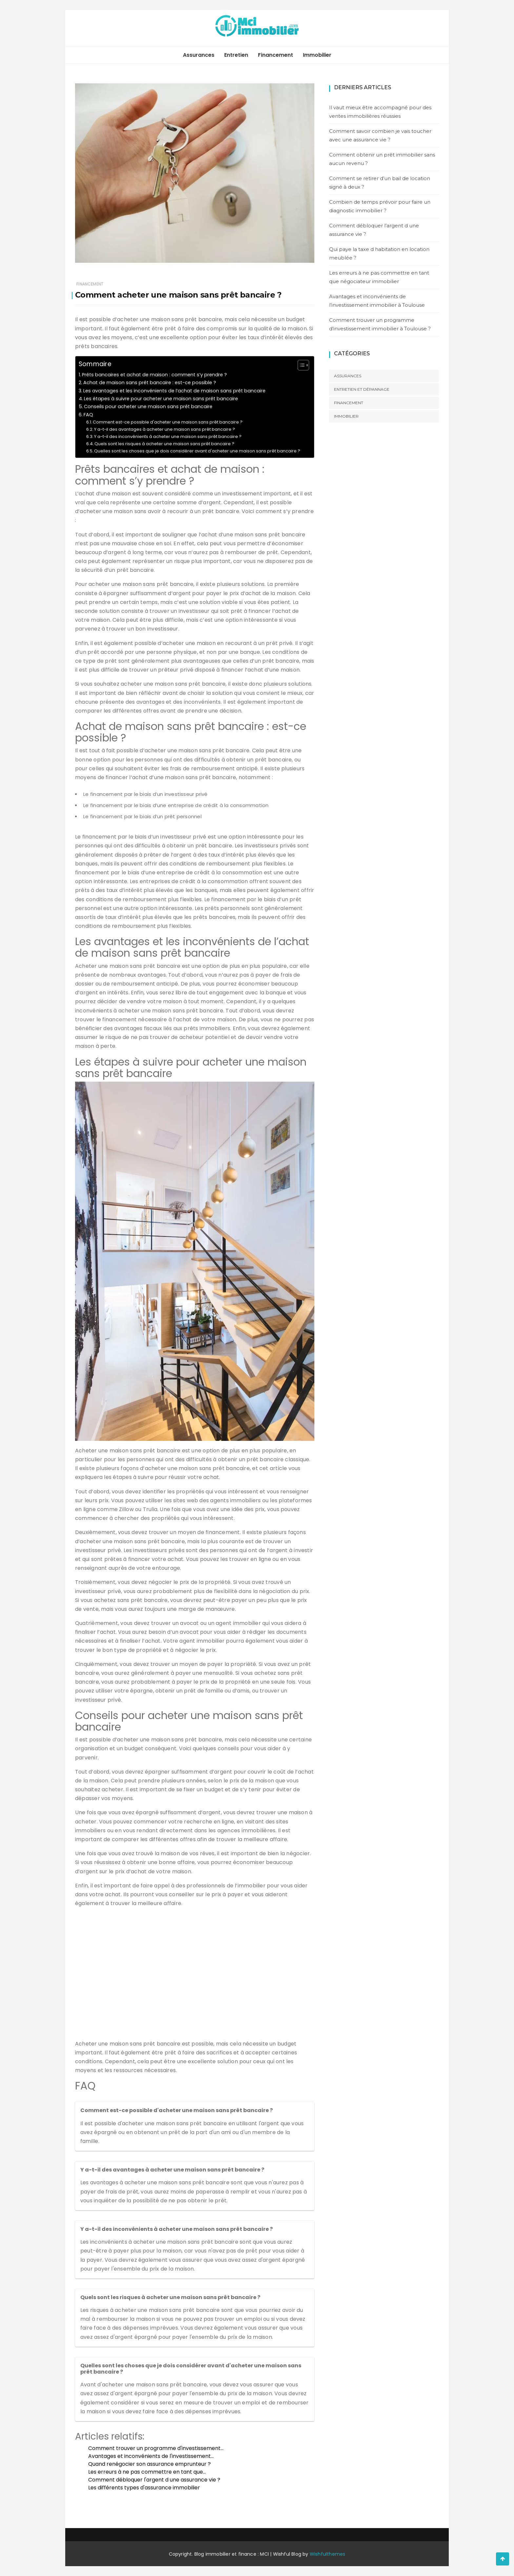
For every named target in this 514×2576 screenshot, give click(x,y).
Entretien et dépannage (361, 389)
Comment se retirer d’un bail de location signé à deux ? (379, 182)
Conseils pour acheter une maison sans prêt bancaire (148, 406)
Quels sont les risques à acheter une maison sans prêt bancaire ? (164, 444)
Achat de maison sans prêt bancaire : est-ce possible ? (149, 382)
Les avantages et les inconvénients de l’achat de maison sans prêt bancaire (174, 390)
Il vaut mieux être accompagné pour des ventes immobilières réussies (380, 111)
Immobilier (317, 55)
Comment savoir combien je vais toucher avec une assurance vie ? (380, 135)
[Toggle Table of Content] (300, 365)
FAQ (88, 414)
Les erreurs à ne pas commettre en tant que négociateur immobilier (379, 277)
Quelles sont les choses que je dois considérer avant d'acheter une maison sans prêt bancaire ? (197, 451)
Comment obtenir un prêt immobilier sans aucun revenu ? (382, 159)
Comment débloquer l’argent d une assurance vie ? (374, 229)
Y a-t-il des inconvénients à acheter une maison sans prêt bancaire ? (168, 436)
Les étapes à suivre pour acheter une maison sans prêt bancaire (161, 398)
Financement (275, 55)
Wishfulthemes (328, 2554)
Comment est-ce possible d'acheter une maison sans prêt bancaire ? (168, 422)
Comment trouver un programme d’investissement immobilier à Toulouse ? (380, 324)
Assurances (198, 55)
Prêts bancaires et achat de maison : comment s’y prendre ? (154, 374)
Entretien (236, 55)
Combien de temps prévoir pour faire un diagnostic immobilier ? (379, 206)
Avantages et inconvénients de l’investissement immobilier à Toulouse (377, 300)
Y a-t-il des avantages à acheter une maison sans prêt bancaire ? (164, 429)
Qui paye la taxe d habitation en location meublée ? (379, 253)
